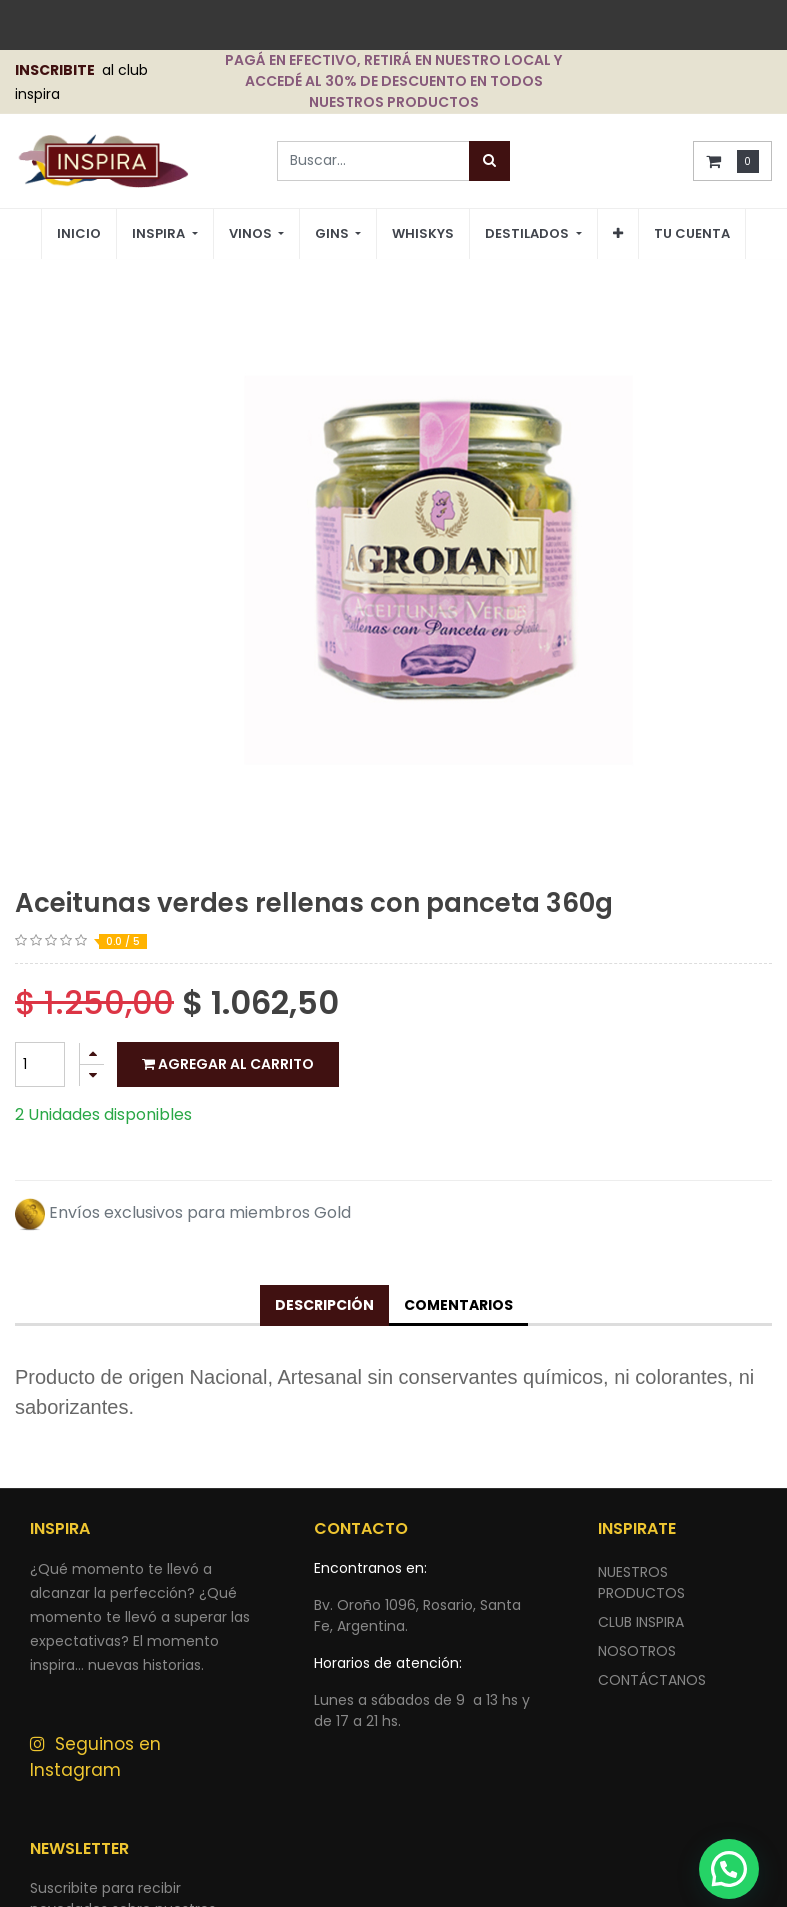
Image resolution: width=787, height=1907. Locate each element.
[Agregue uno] (92, 1053)
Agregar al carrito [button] (228, 1064)
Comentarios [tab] (458, 1305)
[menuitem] (79, 234)
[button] (618, 234)
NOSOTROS (637, 1651)
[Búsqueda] (489, 161)
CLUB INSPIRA (641, 1622)
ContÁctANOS (652, 1680)
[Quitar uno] (92, 1075)
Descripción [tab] (324, 1305)
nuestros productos (641, 1582)
